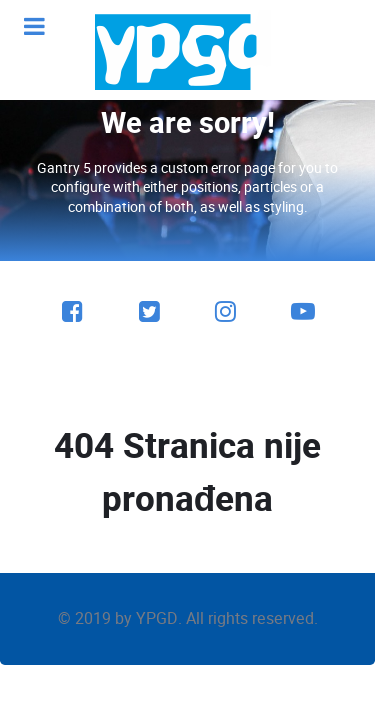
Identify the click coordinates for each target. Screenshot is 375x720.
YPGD (157, 618)
